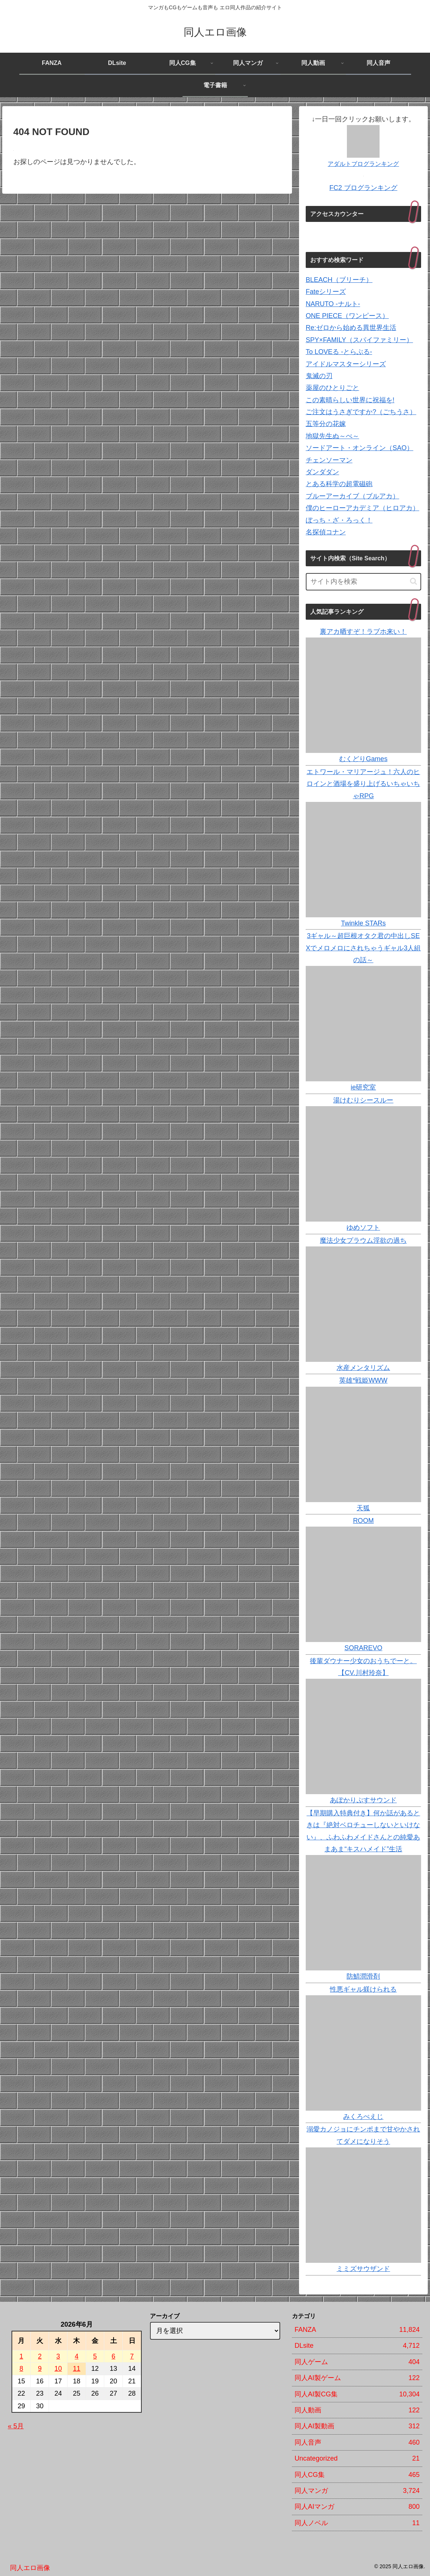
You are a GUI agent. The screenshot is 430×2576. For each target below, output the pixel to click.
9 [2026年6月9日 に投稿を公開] (40, 2368)
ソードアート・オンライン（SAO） (359, 448)
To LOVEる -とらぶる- (339, 351)
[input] (363, 581)
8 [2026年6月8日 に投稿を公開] (21, 2368)
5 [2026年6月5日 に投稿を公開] (95, 2356)
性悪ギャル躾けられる (363, 1989)
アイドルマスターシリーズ (346, 364)
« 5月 (16, 2426)
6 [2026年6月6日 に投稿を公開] (113, 2356)
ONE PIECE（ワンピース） (347, 315)
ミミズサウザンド (363, 2268)
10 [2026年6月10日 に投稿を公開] (58, 2368)
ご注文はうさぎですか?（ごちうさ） (361, 412)
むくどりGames (363, 759)
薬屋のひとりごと (332, 387)
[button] (413, 581)
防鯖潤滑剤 (363, 1976)
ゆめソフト (363, 1227)
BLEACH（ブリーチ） (339, 280)
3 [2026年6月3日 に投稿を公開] (58, 2356)
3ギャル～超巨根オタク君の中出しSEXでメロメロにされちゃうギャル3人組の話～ (363, 948)
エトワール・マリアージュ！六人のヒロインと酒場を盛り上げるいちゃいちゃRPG (363, 784)
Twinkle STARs (363, 923)
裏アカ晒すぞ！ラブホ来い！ (363, 631)
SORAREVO (363, 1648)
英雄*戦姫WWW (363, 1380)
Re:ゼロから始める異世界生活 (351, 327)
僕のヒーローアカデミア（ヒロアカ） (362, 508)
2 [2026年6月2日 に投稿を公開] (40, 2356)
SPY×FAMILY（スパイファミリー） (359, 340)
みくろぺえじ (363, 2116)
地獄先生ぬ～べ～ (332, 436)
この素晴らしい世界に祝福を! (350, 400)
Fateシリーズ (326, 291)
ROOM (363, 1520)
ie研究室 (363, 1087)
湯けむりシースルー (363, 1100)
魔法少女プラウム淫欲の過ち (363, 1240)
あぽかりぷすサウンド (363, 1800)
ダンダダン (322, 472)
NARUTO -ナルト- (333, 304)
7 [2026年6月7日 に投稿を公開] (132, 2356)
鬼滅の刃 (319, 376)
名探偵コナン (326, 532)
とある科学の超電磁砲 (339, 484)
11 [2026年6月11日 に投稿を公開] (76, 2368)
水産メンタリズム (363, 1367)
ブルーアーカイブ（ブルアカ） (352, 496)
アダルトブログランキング (363, 163)
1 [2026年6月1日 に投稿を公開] (21, 2356)
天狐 (363, 1508)
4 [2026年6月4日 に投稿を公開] (76, 2356)
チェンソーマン (329, 460)
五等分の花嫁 (326, 423)
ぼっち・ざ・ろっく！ (339, 520)
